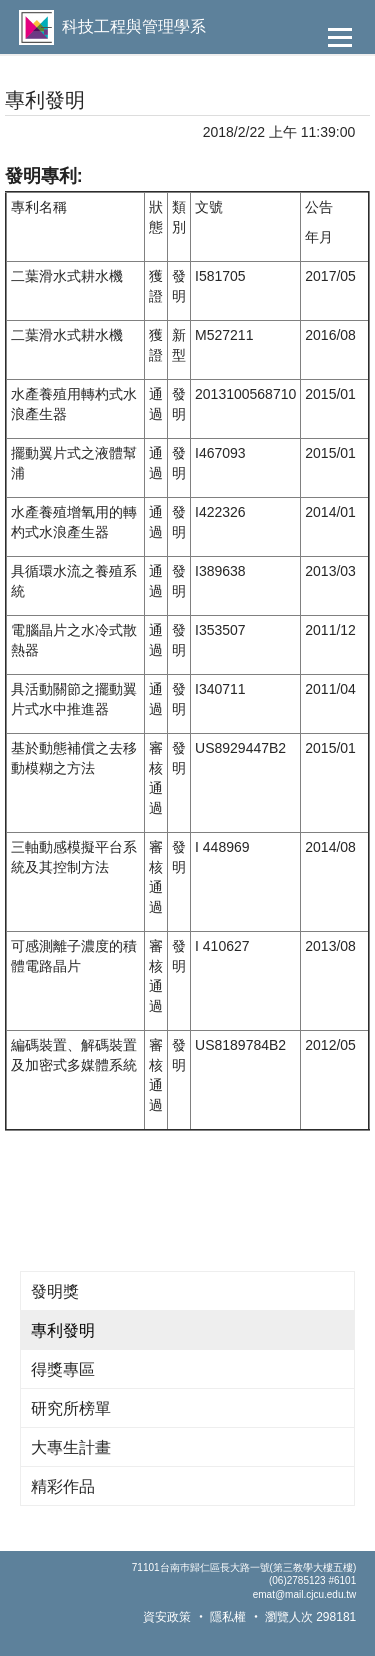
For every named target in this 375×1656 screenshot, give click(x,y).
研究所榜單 (71, 1408)
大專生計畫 (71, 1447)
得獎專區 (63, 1369)
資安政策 (167, 1617)
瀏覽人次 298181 (310, 1617)
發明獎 (55, 1291)
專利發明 (63, 1330)
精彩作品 (63, 1486)
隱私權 (228, 1617)
